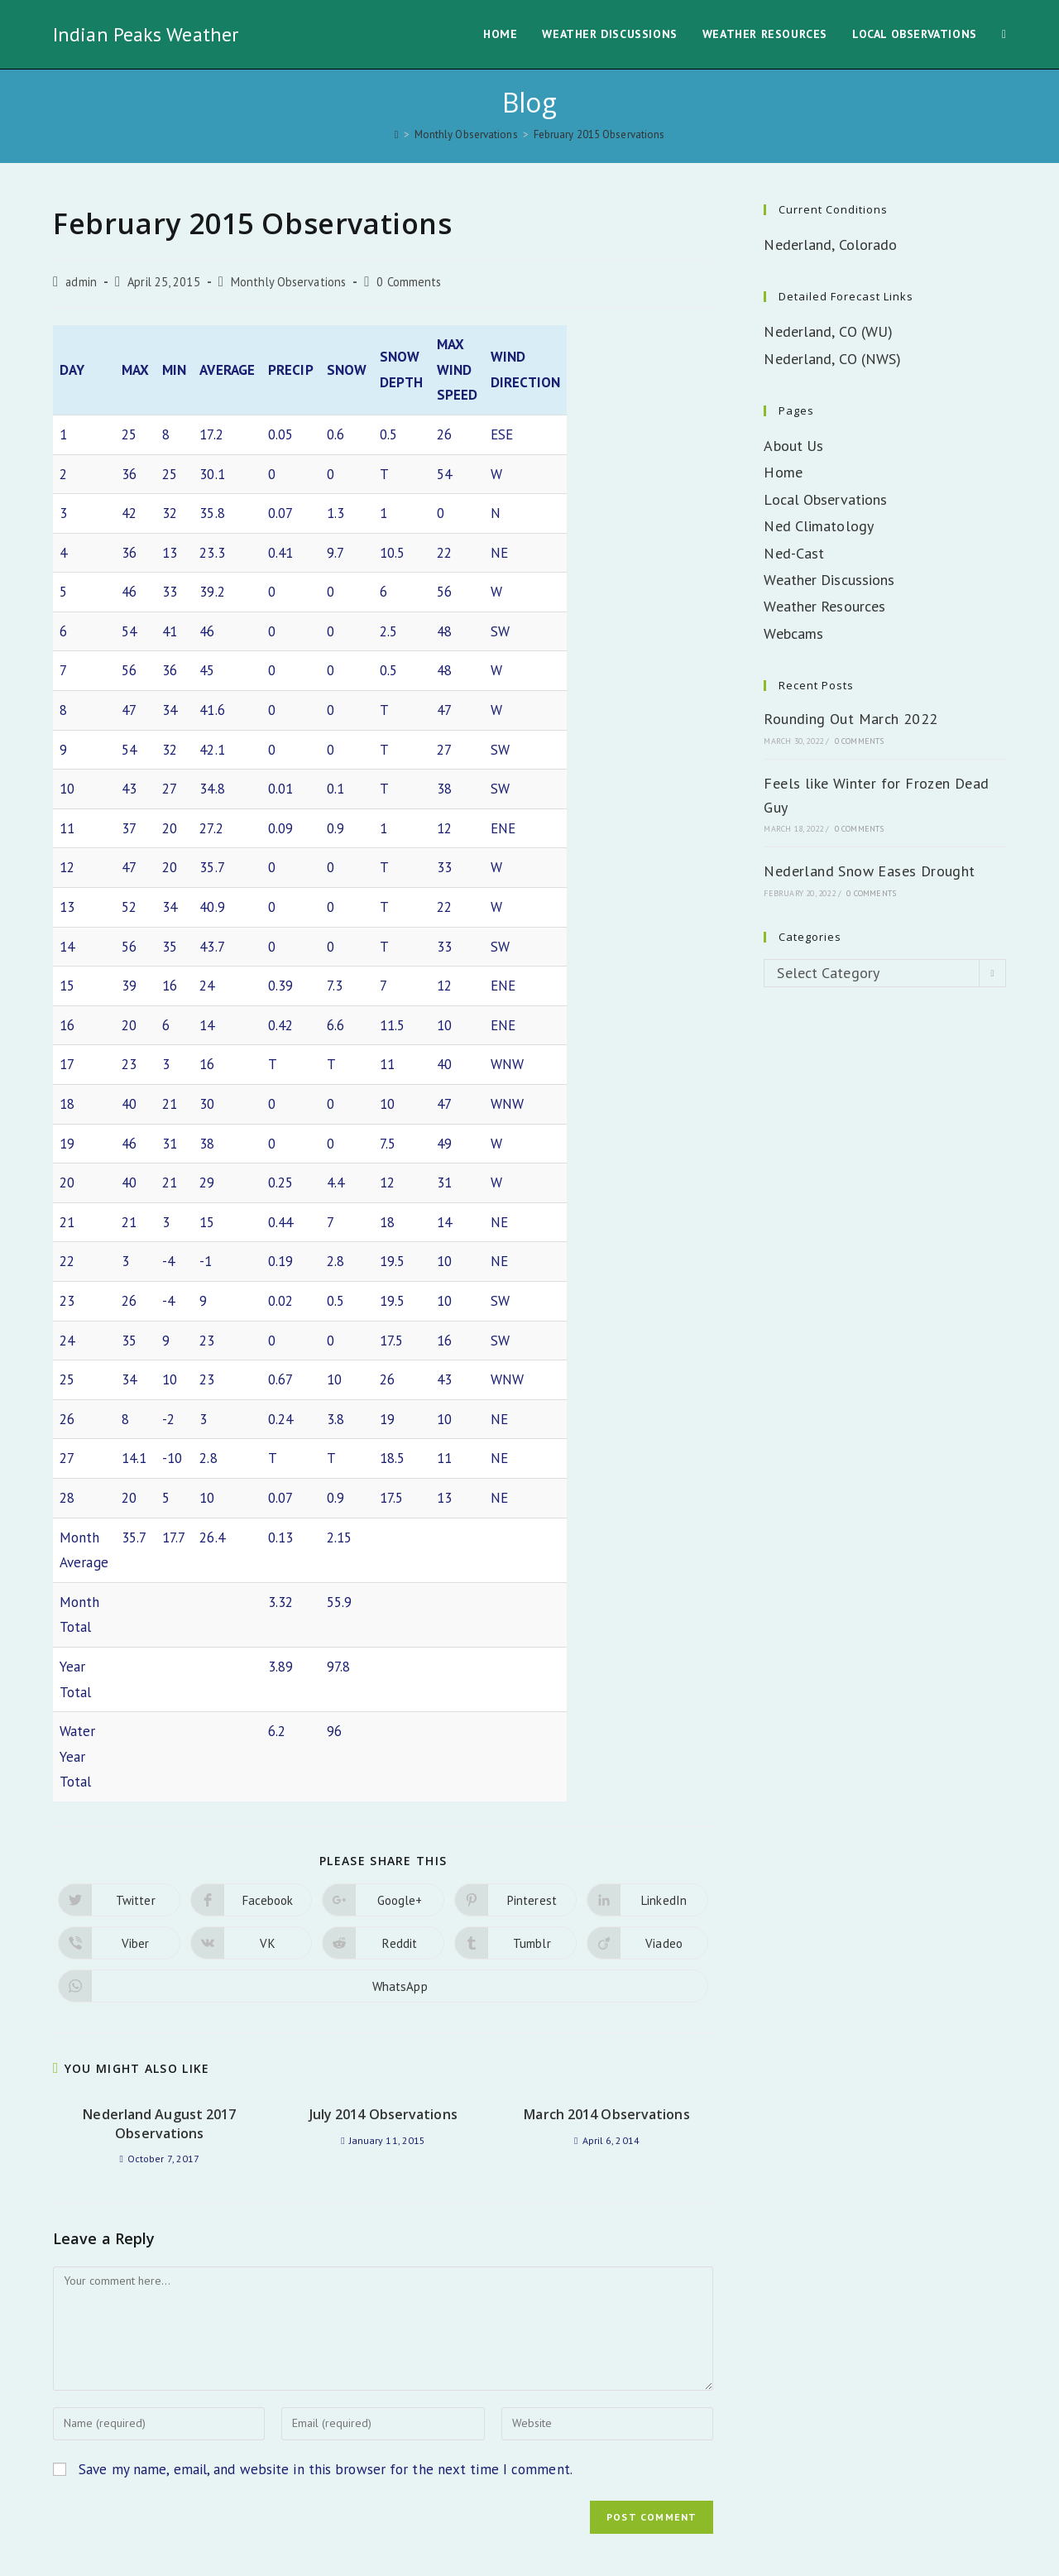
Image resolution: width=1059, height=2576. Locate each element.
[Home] (397, 134)
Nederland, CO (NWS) (832, 358)
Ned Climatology (819, 525)
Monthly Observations (288, 282)
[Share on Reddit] (383, 1842)
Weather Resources (824, 606)
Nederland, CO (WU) (828, 331)
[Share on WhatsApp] (383, 1885)
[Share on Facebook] (251, 1799)
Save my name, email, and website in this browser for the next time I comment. (326, 2367)
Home (783, 472)
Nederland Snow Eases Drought (869, 870)
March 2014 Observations (606, 2013)
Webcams (793, 633)
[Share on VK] (251, 1842)
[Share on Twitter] (119, 1799)
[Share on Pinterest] (515, 1799)
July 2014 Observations (383, 2013)
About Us (793, 445)
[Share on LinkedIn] (648, 1799)
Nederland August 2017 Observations (159, 2022)
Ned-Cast (794, 553)
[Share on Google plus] (383, 1799)
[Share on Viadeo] (648, 1842)
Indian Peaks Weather (145, 34)
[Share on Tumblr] (515, 1842)
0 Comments (408, 282)
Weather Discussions (829, 579)
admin (81, 282)
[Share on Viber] (119, 1842)
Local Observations (825, 499)
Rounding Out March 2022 (850, 718)
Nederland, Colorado (830, 244)
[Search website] (1004, 34)
